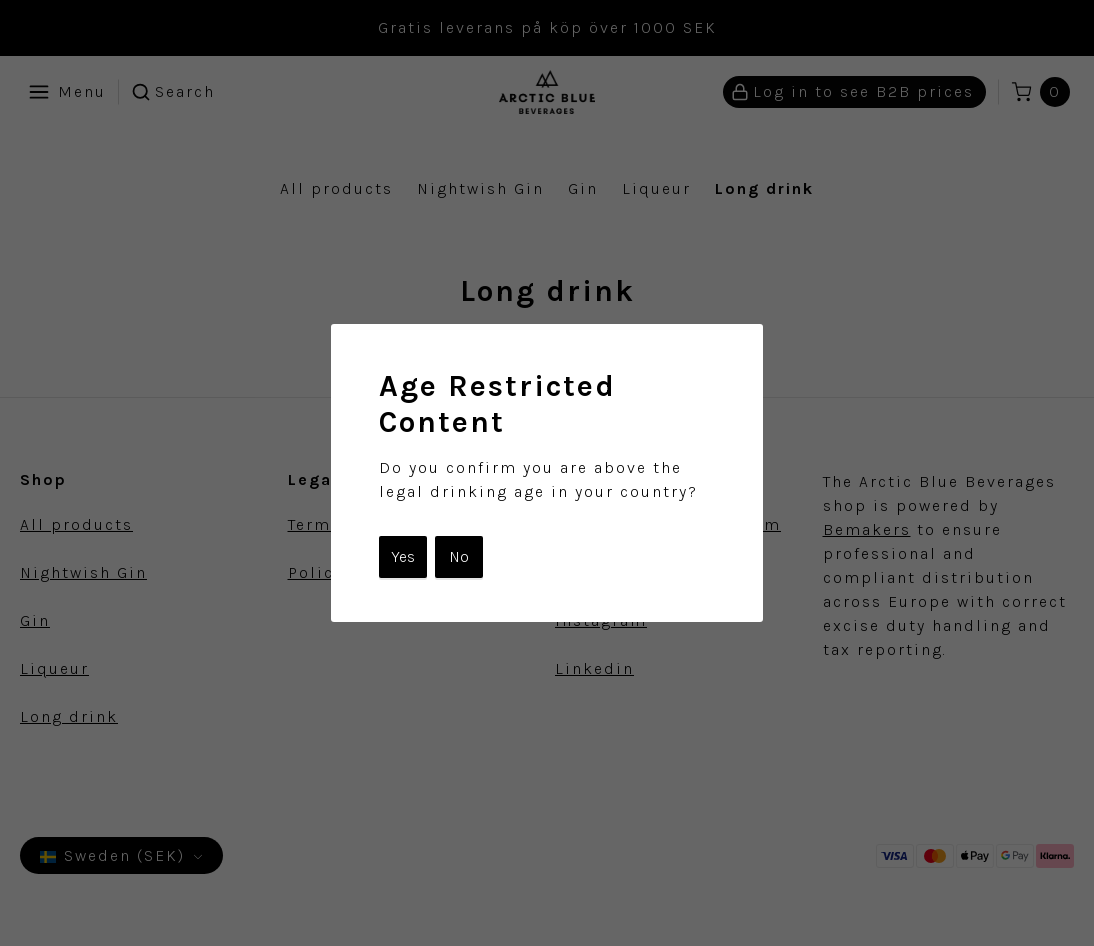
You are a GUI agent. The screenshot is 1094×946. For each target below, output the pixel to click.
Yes (403, 556)
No (459, 556)
